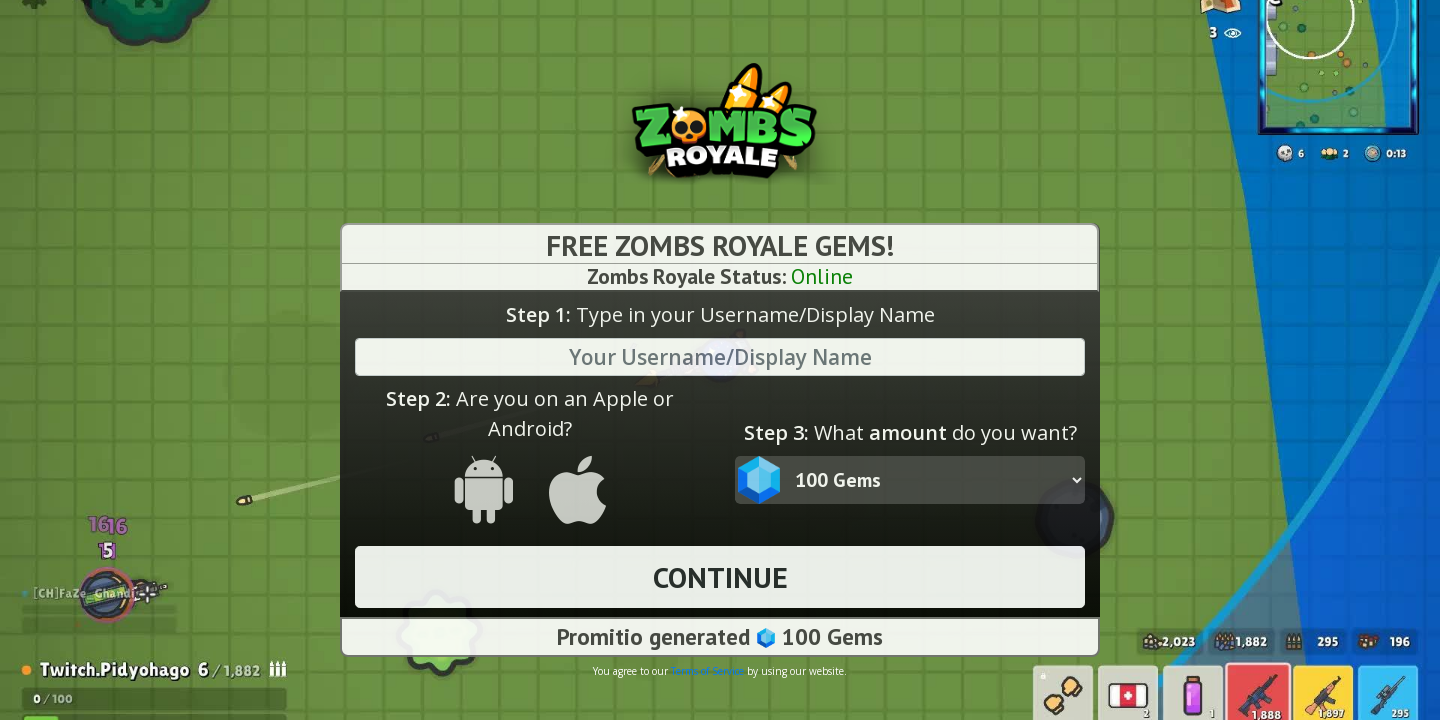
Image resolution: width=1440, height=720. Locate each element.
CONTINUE (720, 578)
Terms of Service (707, 672)
